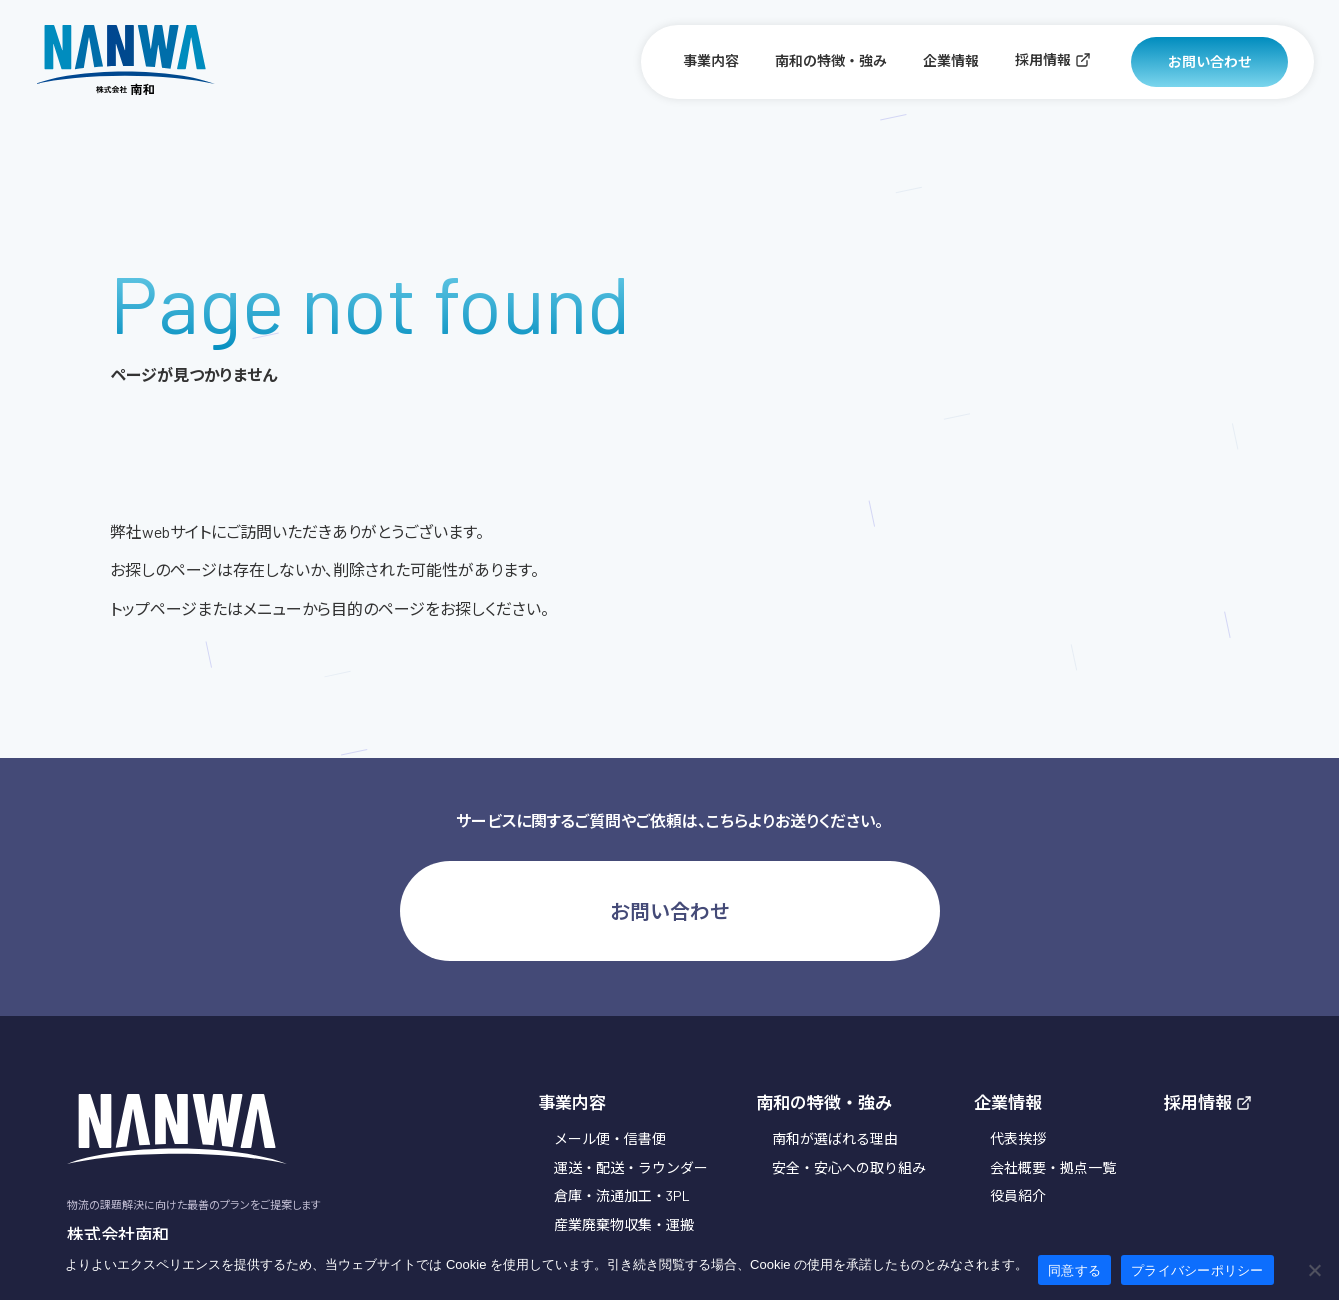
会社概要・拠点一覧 (1053, 1167)
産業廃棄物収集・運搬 (624, 1224)
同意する (1074, 1270)
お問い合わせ (1210, 61)
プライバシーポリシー (1197, 1270)
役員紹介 (1018, 1195)
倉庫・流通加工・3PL (622, 1195)
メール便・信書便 (610, 1138)
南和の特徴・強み (831, 60)
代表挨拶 (1018, 1138)
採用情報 (1053, 59)
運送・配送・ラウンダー (631, 1167)
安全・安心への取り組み (849, 1167)
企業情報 (951, 60)
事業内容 (711, 60)
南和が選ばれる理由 (835, 1138)
